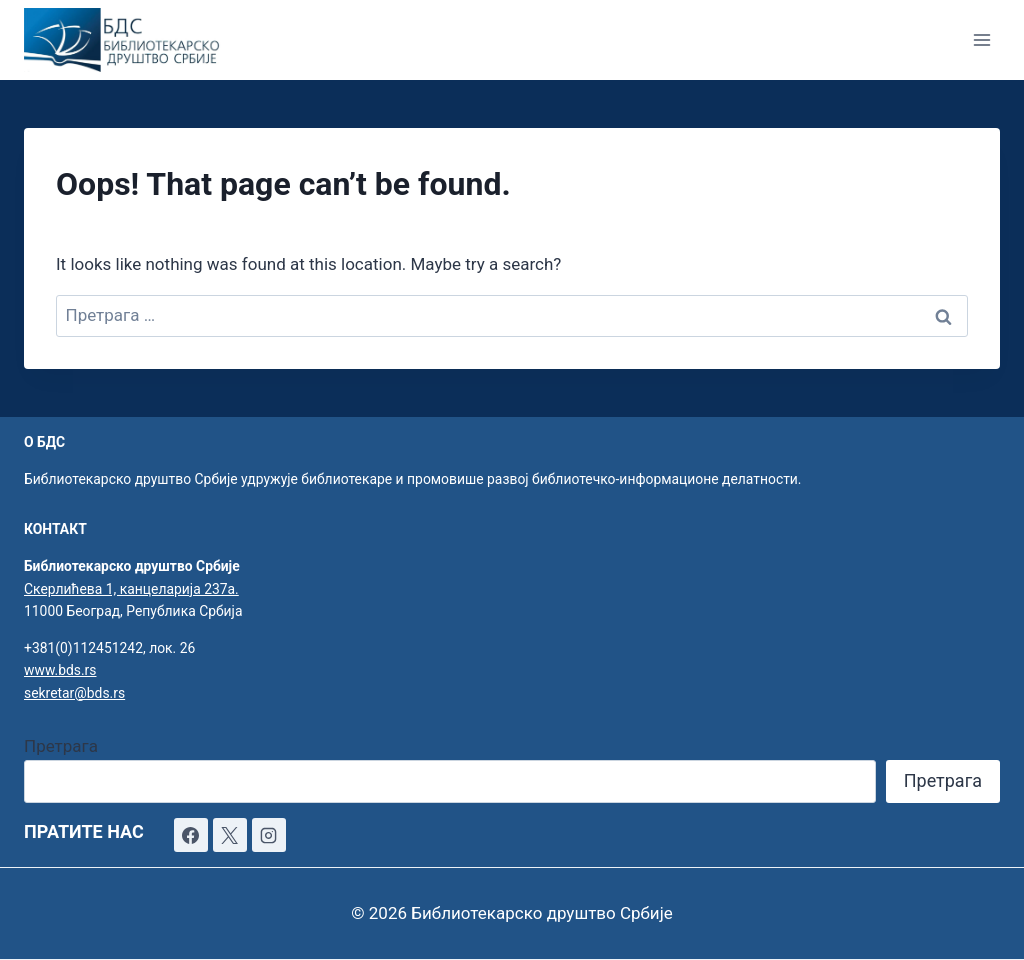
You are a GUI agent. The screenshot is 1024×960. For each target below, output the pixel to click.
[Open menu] (981, 39)
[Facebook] (191, 835)
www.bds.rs (60, 670)
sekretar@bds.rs (74, 693)
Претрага (61, 746)
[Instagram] (269, 835)
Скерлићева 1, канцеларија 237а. (131, 589)
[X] (230, 835)
